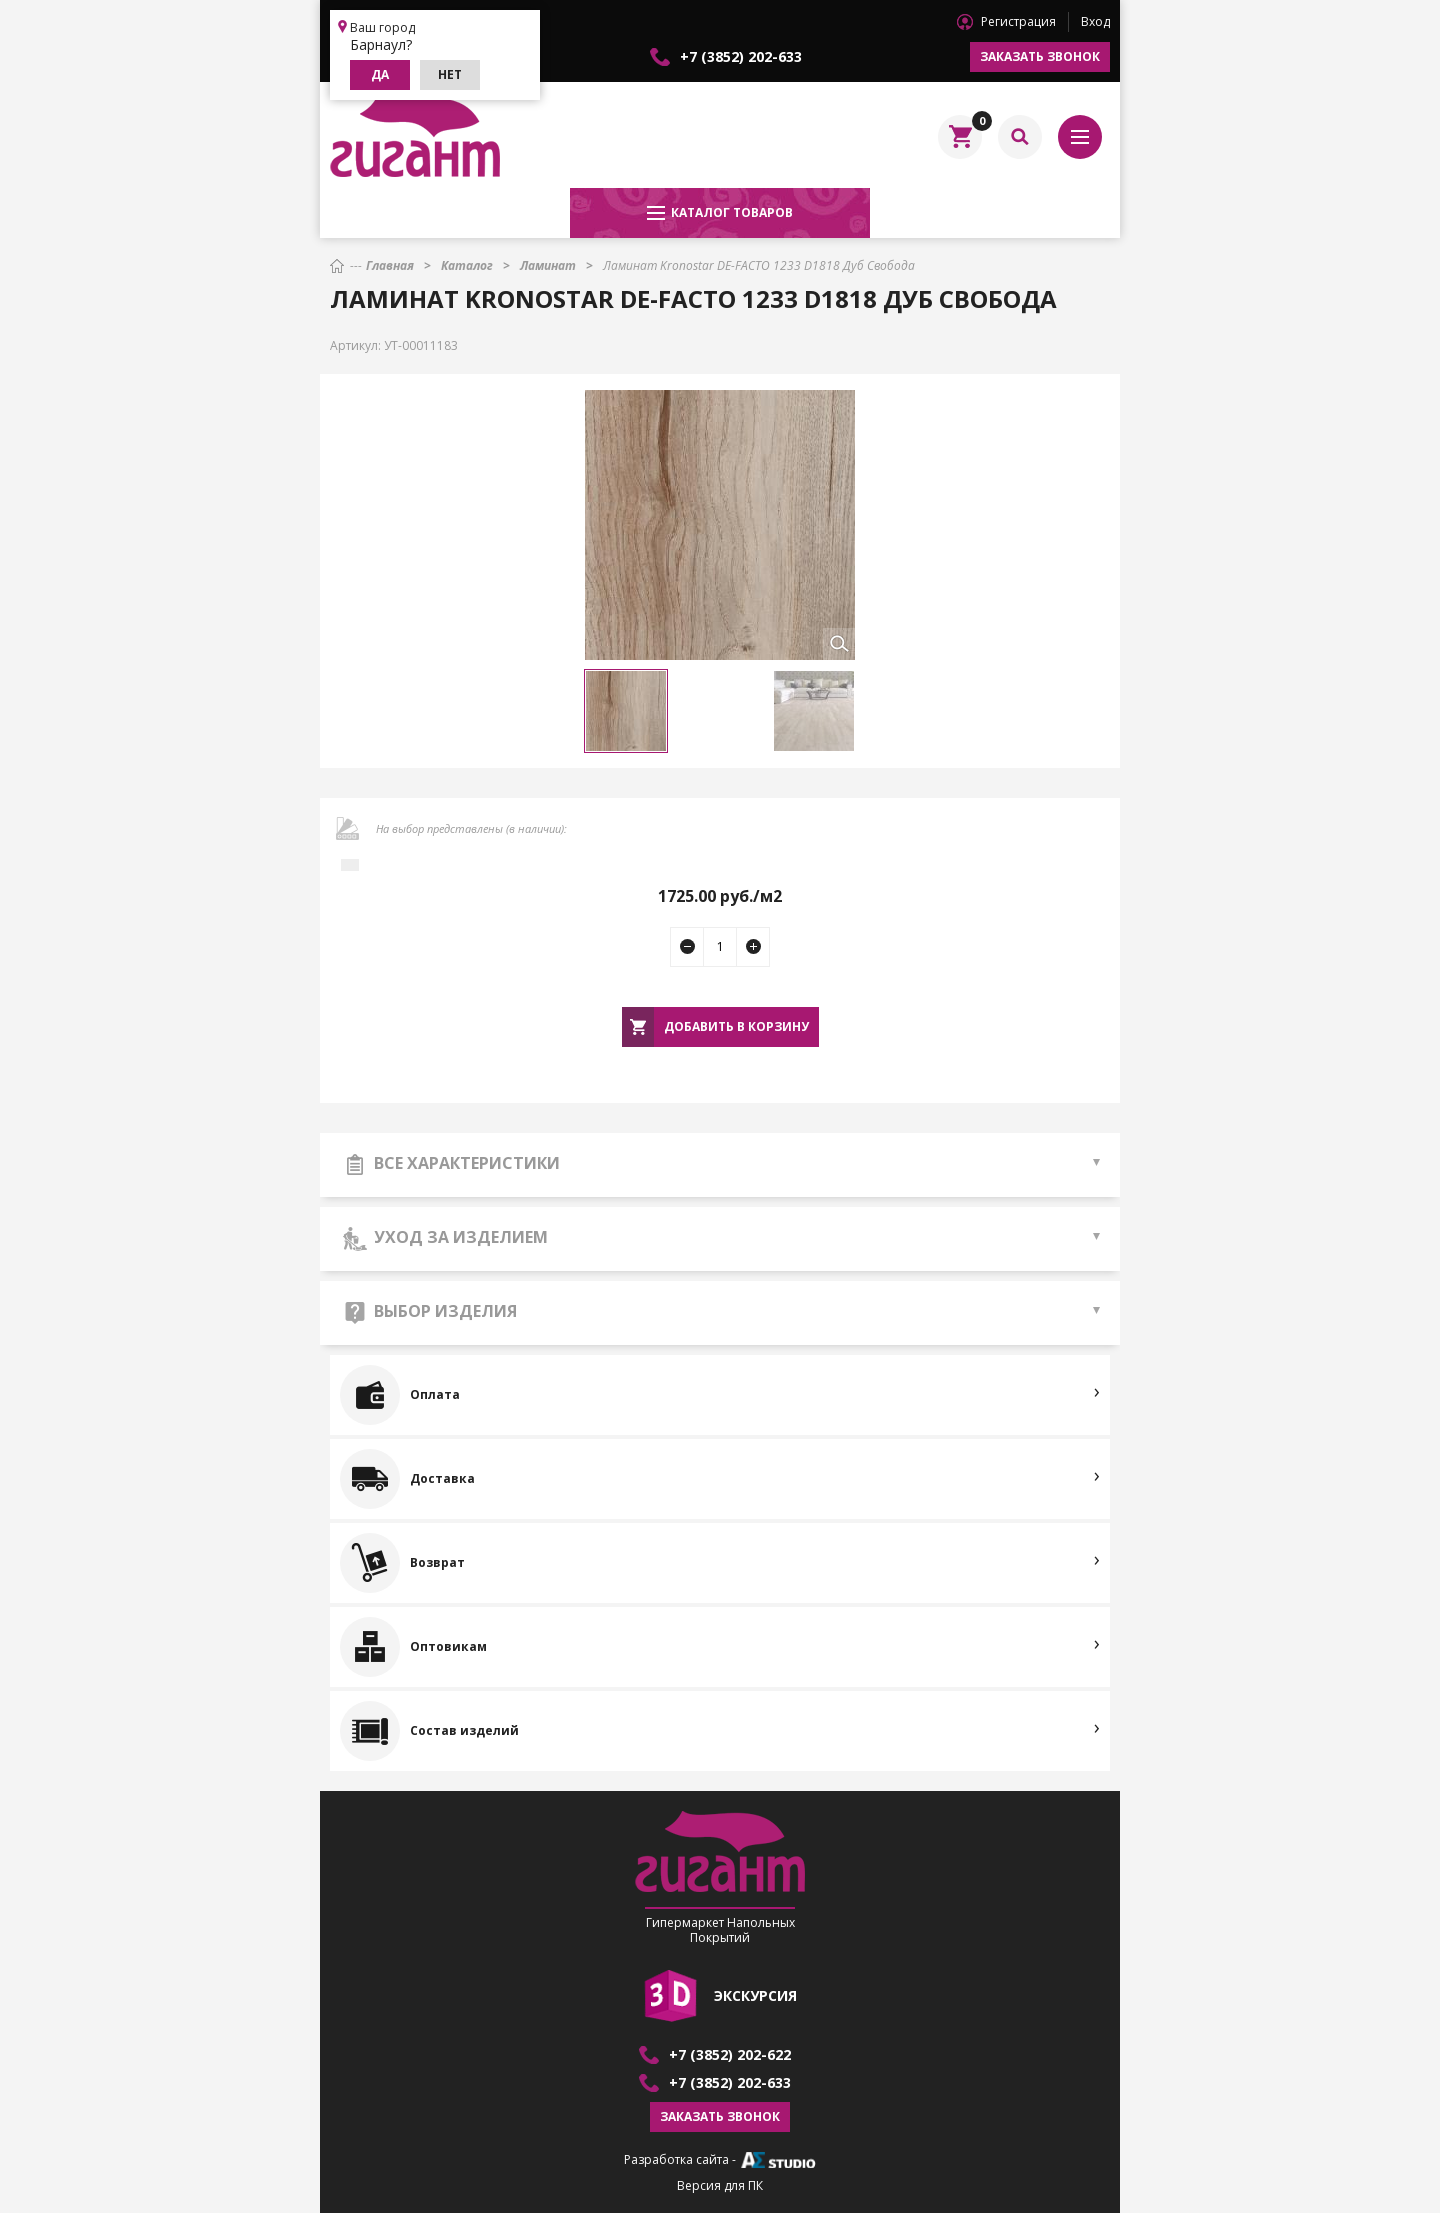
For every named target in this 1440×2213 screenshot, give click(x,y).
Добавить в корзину (736, 1026)
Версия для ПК (720, 2186)
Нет (450, 74)
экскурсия (755, 1995)
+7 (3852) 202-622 (730, 2055)
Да (380, 74)
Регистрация (1018, 21)
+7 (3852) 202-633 (741, 57)
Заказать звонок (1040, 56)
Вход (1095, 21)
